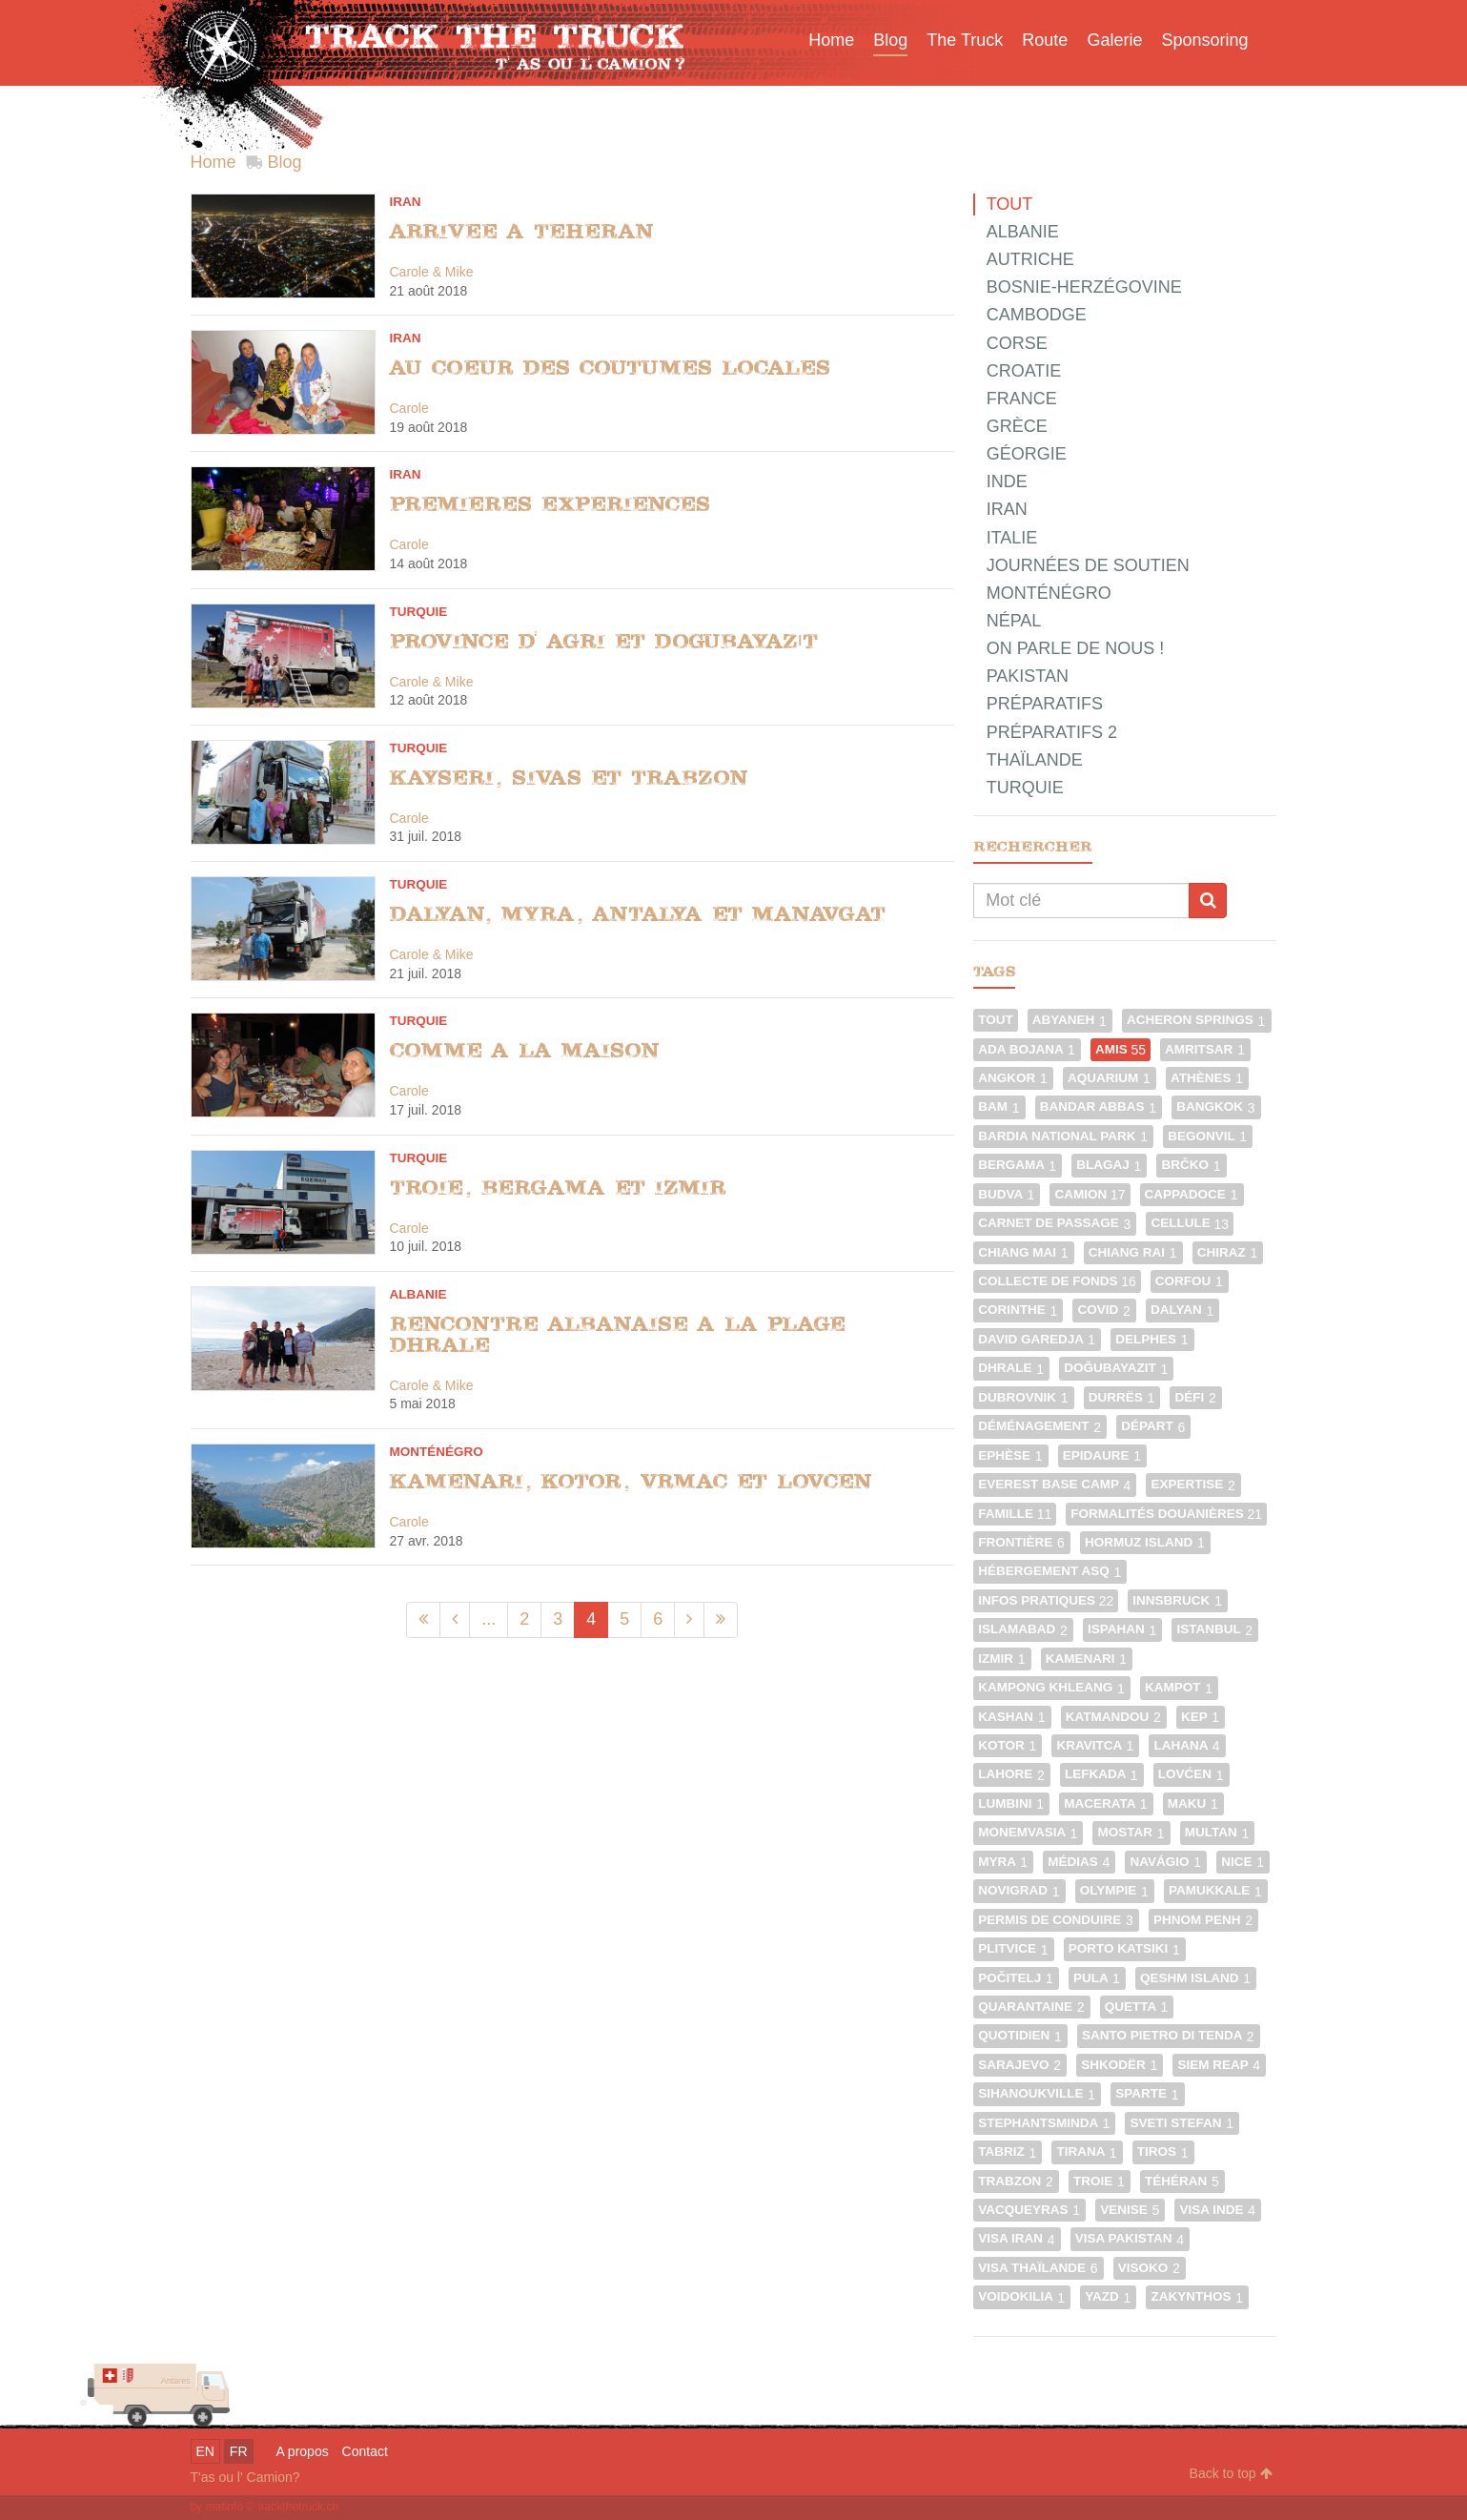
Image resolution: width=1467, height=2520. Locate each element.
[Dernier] (720, 1619)
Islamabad (1023, 1629)
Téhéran (1182, 2181)
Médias (1079, 1861)
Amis (1120, 1049)
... (488, 1619)
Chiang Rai (1133, 1252)
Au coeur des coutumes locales (610, 368)
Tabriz (1007, 2151)
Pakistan (1028, 676)
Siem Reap (1219, 2065)
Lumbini (1011, 1803)
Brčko (1191, 1165)
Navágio (1166, 1861)
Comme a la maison (525, 1050)
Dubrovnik (1024, 1397)
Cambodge (1037, 314)
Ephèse (1011, 1455)
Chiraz (1228, 1252)
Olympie (1115, 1890)
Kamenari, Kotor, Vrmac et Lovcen (631, 1481)
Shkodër (1119, 2065)
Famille (1014, 1513)
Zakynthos (1197, 2296)
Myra (1003, 1861)
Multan (1218, 1832)
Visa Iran (1017, 2238)
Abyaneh (1070, 1020)
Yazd (1108, 2296)
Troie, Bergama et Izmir (558, 1188)
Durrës (1122, 1397)
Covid (1104, 1309)
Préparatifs (1045, 703)
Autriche (1030, 259)
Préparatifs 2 (1052, 732)
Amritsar (1205, 1049)
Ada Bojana (1027, 1049)
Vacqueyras (1029, 2209)
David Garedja (1037, 1339)
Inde (1007, 481)
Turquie (419, 611)
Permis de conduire (1056, 1920)
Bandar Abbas (1099, 1106)
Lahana (1186, 1745)
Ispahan (1123, 1629)
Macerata (1106, 1803)
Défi (1195, 1397)
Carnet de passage (1054, 1223)
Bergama (1017, 1165)
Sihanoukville (1037, 2093)
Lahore (1012, 1774)
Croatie (1024, 370)
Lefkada (1102, 1774)
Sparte (1147, 2093)
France (1022, 398)
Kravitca (1095, 1745)
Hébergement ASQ (1050, 1571)
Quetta (1137, 2006)
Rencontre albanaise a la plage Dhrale (618, 1334)
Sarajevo (1020, 2065)
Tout (1010, 204)
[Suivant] (689, 1619)
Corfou (1189, 1281)
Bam (999, 1106)
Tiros (1163, 2151)
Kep (1200, 1717)
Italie (1012, 537)
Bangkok (1216, 1106)
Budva (1006, 1194)
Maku (1193, 1803)
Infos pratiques (1045, 1600)
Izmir (1002, 1658)
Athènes (1207, 1078)
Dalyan (1183, 1309)
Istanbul (1214, 1629)
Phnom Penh (1203, 1920)
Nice (1243, 1861)
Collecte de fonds (1057, 1281)
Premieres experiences (550, 504)
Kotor (1007, 1745)
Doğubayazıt (1116, 1368)
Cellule (1190, 1223)
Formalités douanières (1166, 1513)
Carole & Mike (432, 271)
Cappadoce (1192, 1194)
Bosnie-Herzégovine (1084, 287)
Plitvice (1013, 1948)
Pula (1097, 1978)
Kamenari (1087, 1658)
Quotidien (1020, 2035)
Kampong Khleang (1052, 1687)
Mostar (1131, 1832)
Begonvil (1208, 1136)
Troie (1099, 2181)
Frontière (1022, 1542)
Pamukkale (1216, 1890)
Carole (409, 408)
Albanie (418, 1294)
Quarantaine (1032, 2006)
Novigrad (1019, 1890)
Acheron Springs (1197, 1020)
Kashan (1012, 1717)
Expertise (1193, 1484)
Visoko (1149, 2268)
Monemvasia (1028, 1832)
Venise (1130, 2209)
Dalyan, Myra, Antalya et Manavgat (638, 914)
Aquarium (1109, 1078)
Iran (405, 202)
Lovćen (1191, 1774)
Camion (1089, 1194)
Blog (285, 162)
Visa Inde (1217, 2209)
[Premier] (423, 1619)
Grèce (1017, 426)
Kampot (1179, 1687)
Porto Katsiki (1125, 1948)
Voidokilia (1022, 2296)
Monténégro (436, 1451)
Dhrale (1011, 1368)
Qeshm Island (1196, 1978)
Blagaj (1109, 1165)
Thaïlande (1035, 759)
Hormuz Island (1145, 1542)
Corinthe (1018, 1309)
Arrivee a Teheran (522, 231)
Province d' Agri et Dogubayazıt (604, 641)
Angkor (1013, 1078)
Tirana (1086, 2151)
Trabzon (1016, 2181)
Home (213, 162)
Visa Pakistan (1130, 2238)
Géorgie (1027, 453)
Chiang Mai (1024, 1252)
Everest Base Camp (1054, 1484)
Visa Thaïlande (1038, 2268)
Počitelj (1016, 1978)
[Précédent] (454, 1619)
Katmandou (1114, 1717)
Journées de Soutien (1088, 565)
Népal (1014, 620)
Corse (1017, 343)
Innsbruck (1177, 1600)
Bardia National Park (1063, 1136)
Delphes (1152, 1339)
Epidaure (1103, 1455)
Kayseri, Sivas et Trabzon (569, 778)
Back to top (1231, 2473)
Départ (1153, 1426)
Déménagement (1040, 1426)
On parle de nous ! (1076, 648)
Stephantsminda (1044, 2123)
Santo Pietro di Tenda (1168, 2035)
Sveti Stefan (1182, 2123)
